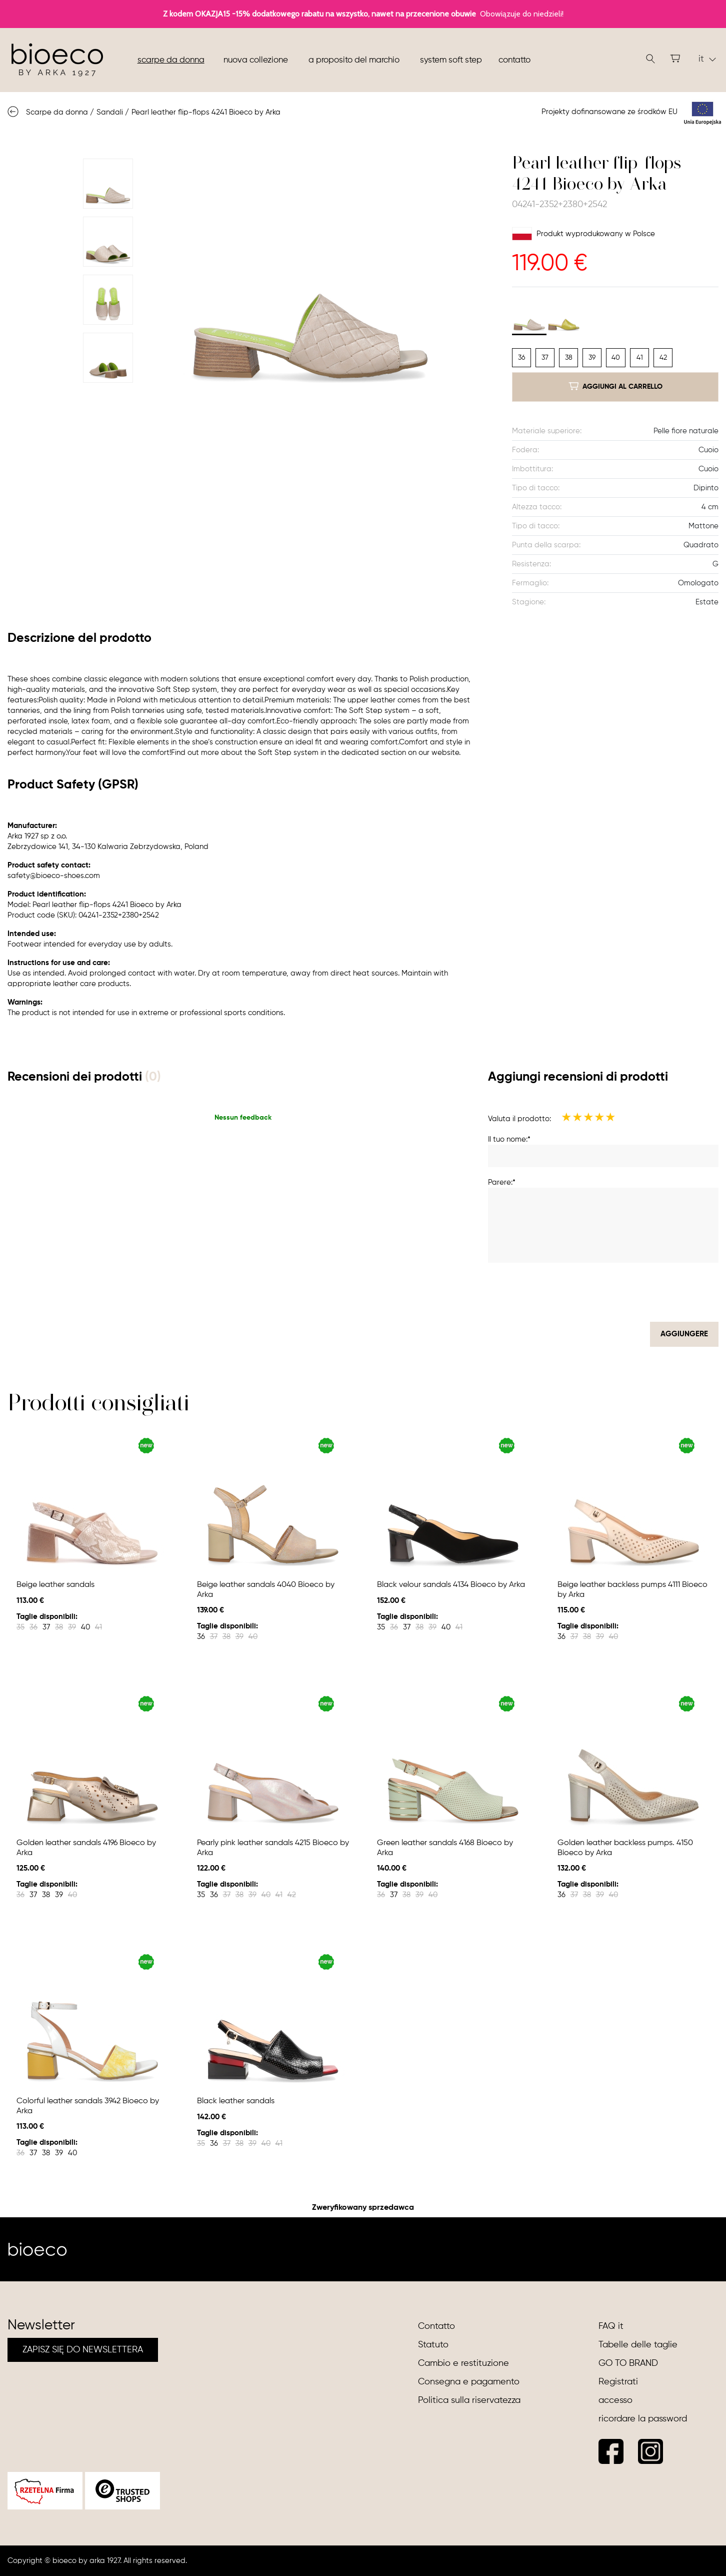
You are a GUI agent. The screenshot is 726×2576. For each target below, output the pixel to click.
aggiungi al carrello (615, 386)
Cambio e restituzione (463, 2363)
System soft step (451, 60)
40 (616, 357)
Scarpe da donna (171, 60)
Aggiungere (684, 1334)
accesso (615, 2400)
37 (545, 357)
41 (639, 357)
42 (663, 357)
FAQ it (611, 2326)
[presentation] (642, 1292)
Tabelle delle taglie (638, 2344)
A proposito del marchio (354, 60)
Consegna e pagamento (469, 2381)
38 (568, 357)
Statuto (433, 2344)
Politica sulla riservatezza (469, 2400)
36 (521, 357)
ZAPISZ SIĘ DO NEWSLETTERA (82, 2349)
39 (592, 357)
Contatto (514, 60)
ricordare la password (642, 2418)
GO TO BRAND (628, 2363)
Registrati (618, 2381)
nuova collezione (256, 60)
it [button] (707, 59)
